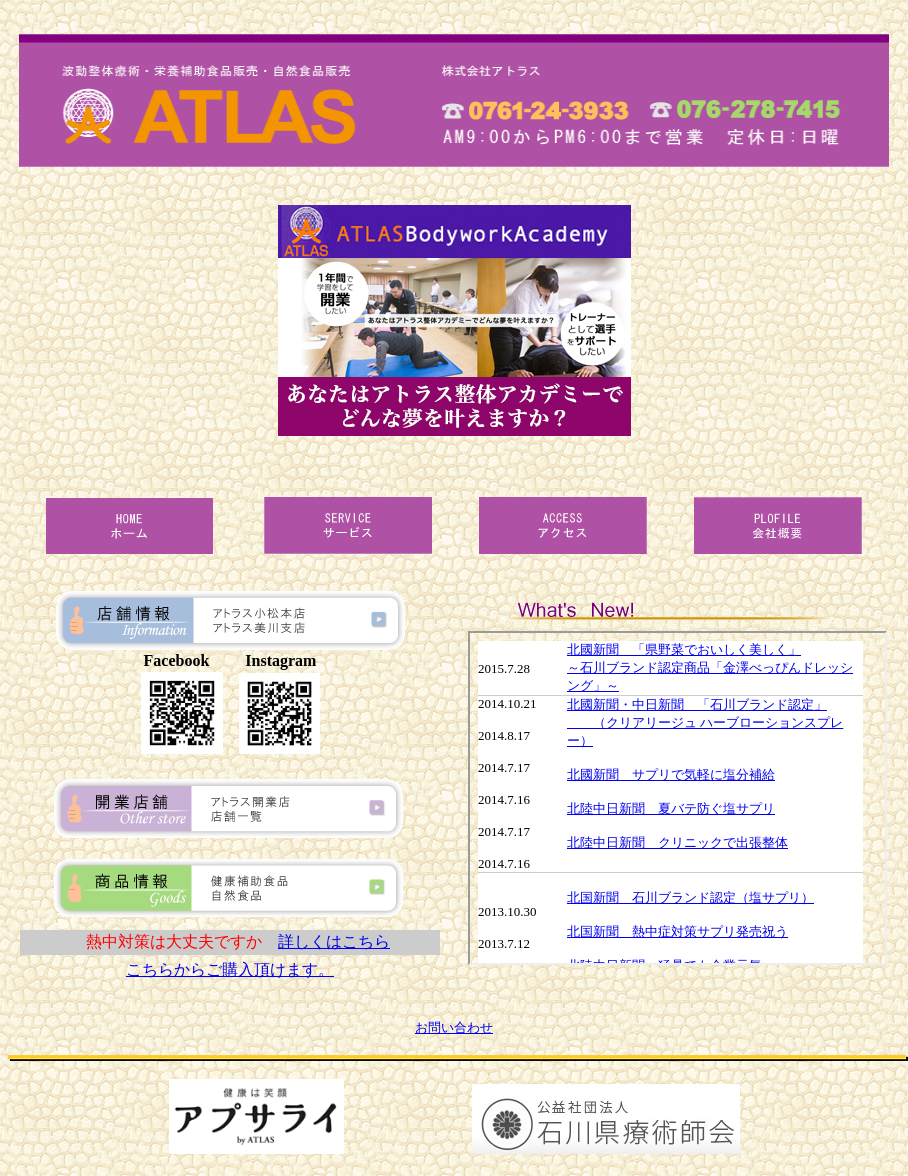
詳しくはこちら (334, 941)
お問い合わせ (454, 1027)
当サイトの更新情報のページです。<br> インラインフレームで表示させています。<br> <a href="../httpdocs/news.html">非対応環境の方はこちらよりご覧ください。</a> (677, 798)
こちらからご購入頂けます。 (230, 969)
